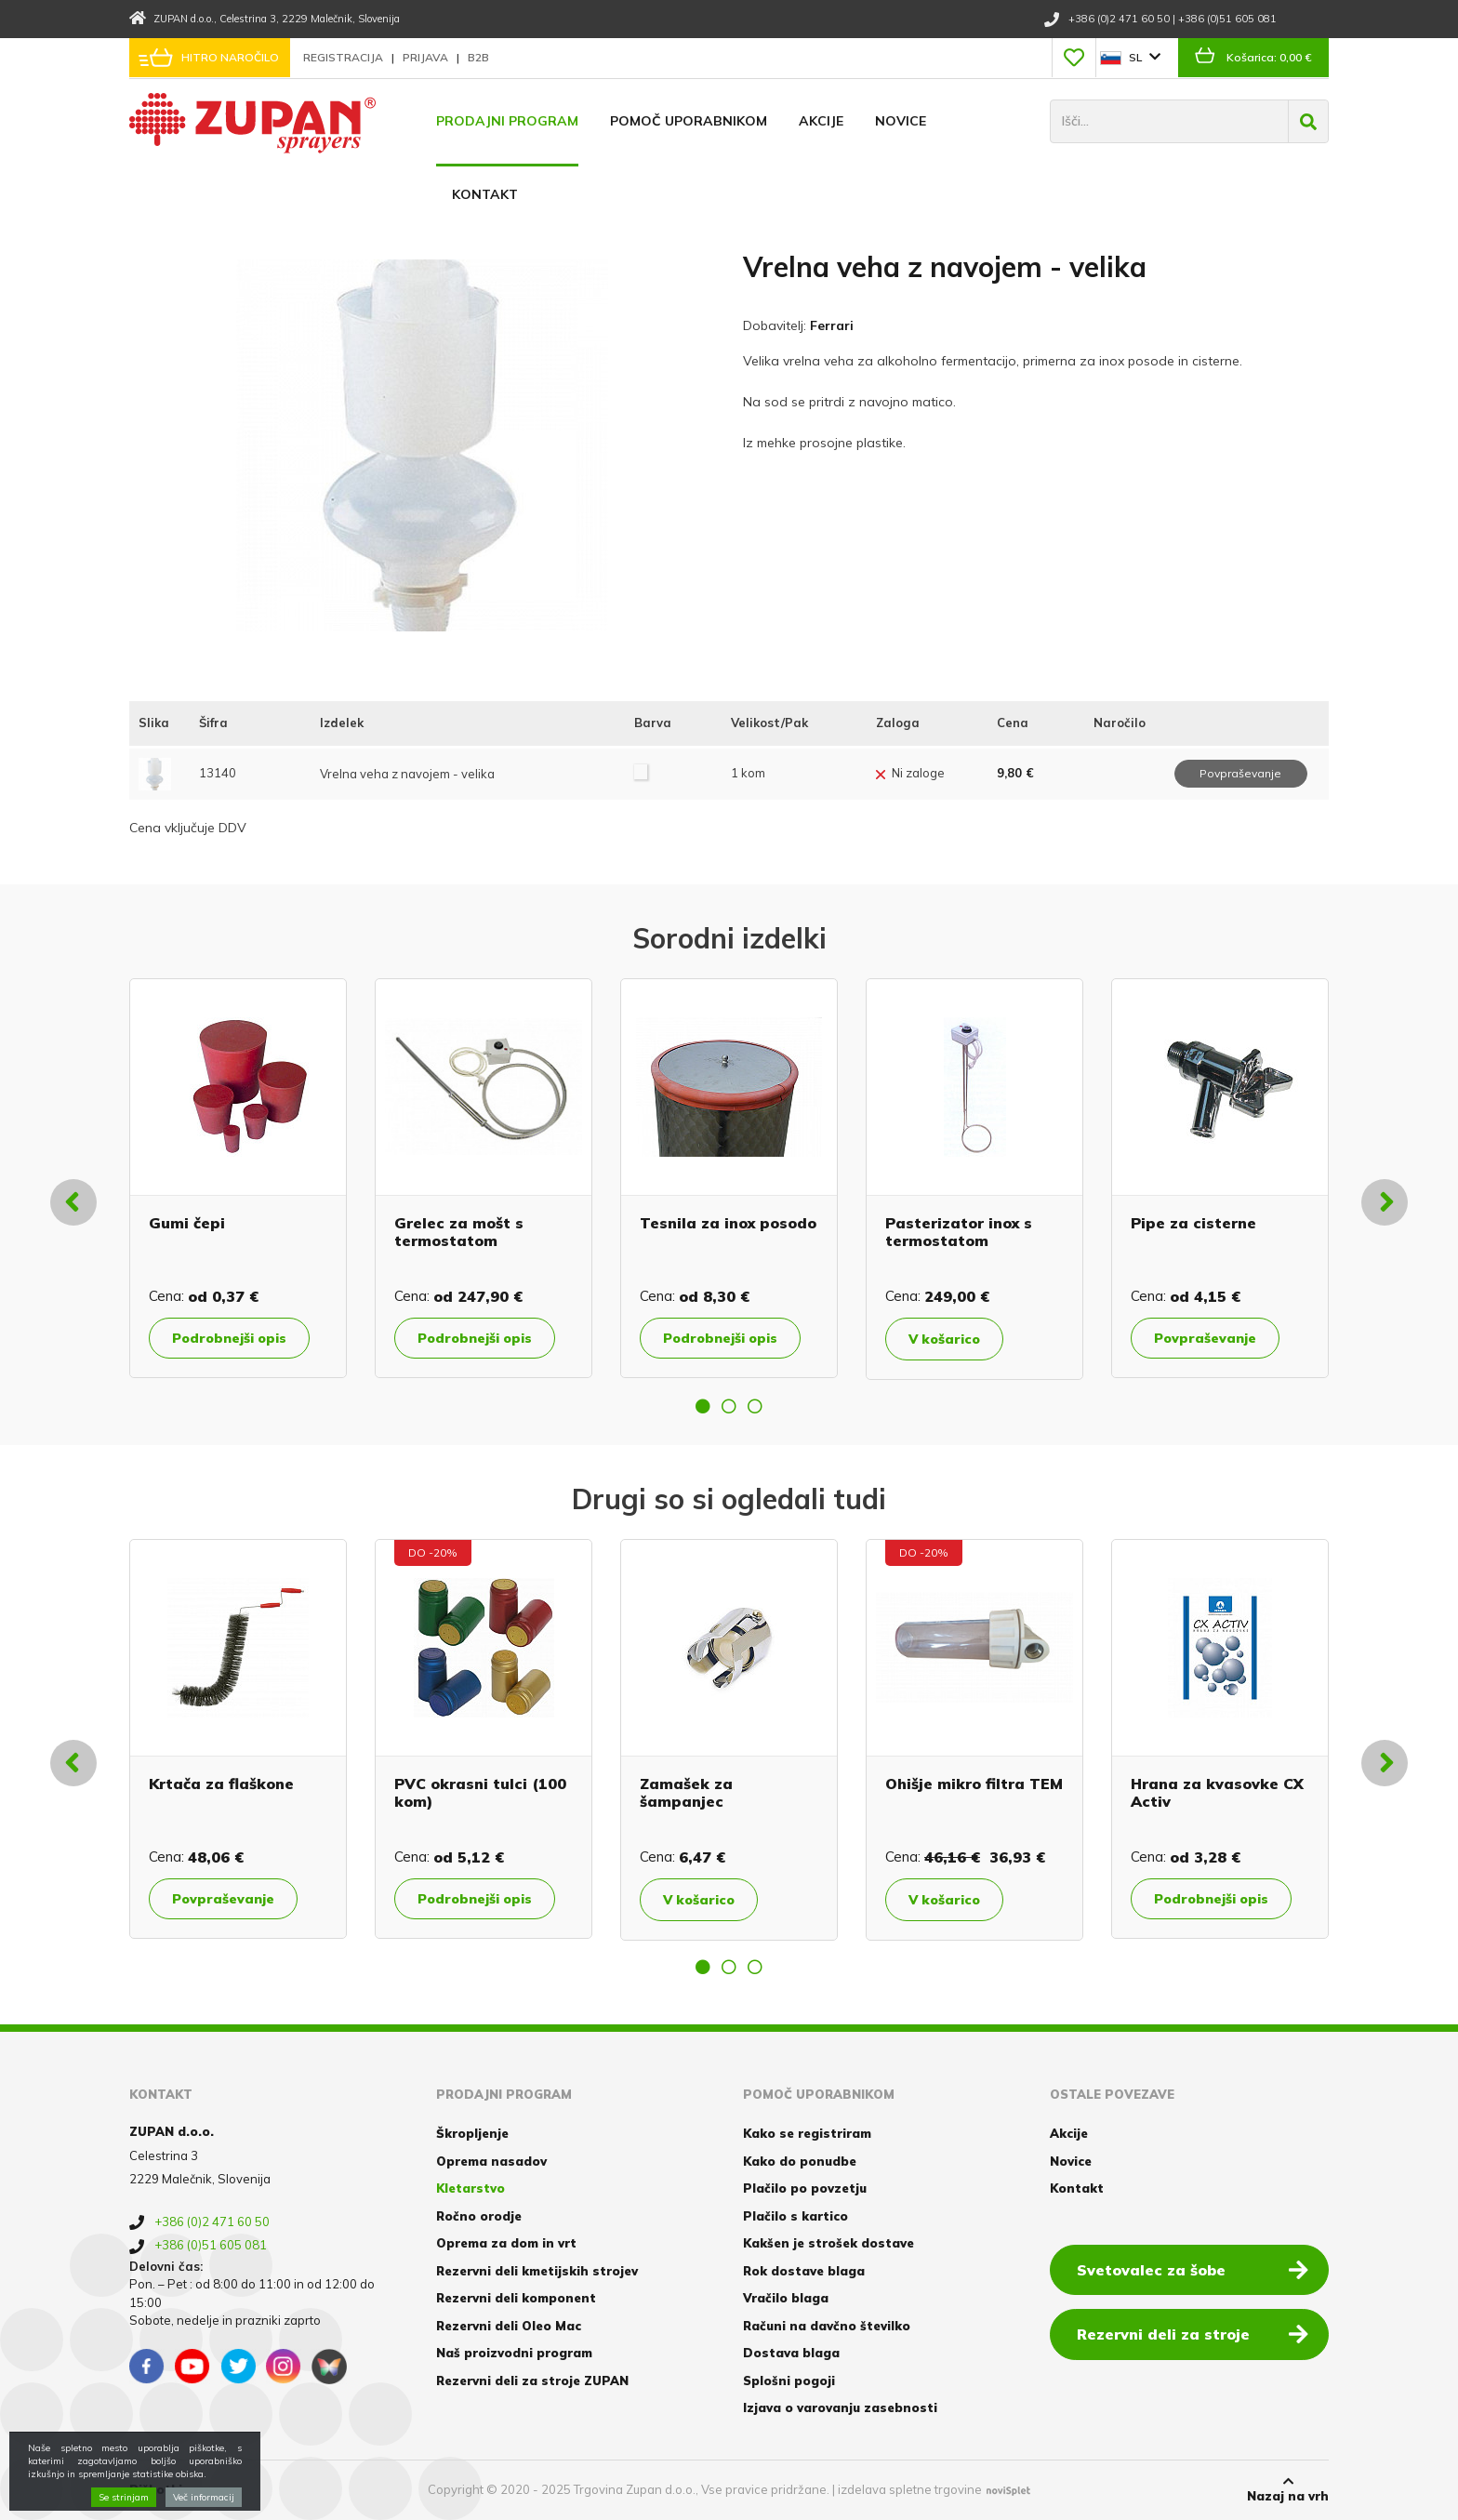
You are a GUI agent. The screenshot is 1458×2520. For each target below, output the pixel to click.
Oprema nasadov (491, 2161)
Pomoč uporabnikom (688, 121)
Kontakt (485, 194)
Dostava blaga (791, 2352)
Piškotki (155, 2489)
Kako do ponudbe (799, 2161)
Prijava (427, 57)
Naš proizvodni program (514, 2352)
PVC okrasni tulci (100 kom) (480, 1792)
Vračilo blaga (785, 2297)
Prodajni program (507, 121)
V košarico (944, 1339)
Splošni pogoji (789, 2380)
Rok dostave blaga (804, 2270)
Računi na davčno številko (826, 2325)
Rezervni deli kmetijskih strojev (537, 2270)
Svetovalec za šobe (1192, 2269)
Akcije (821, 121)
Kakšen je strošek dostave (828, 2242)
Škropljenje (472, 2133)
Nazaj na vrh (1288, 2489)
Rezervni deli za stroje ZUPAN (532, 2380)
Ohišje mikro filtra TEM (974, 1783)
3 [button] (755, 1406)
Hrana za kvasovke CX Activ (1217, 1792)
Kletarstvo (470, 2188)
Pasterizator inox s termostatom (958, 1232)
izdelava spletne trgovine (910, 2489)
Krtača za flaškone (221, 1783)
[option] (238, 1178)
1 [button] (703, 1406)
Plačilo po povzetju (805, 2188)
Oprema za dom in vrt (506, 2242)
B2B (478, 57)
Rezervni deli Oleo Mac (508, 2325)
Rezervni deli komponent (516, 2297)
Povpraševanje (1205, 1338)
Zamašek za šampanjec (686, 1792)
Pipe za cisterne (1193, 1223)
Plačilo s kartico (795, 2215)
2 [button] (729, 1406)
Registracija (344, 57)
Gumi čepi (187, 1223)
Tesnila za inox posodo (728, 1223)
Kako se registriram (807, 2133)
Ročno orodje (479, 2215)
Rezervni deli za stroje (1192, 2333)
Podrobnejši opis (229, 1338)
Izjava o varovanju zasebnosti (840, 2407)
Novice (900, 121)
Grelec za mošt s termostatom (459, 1232)
